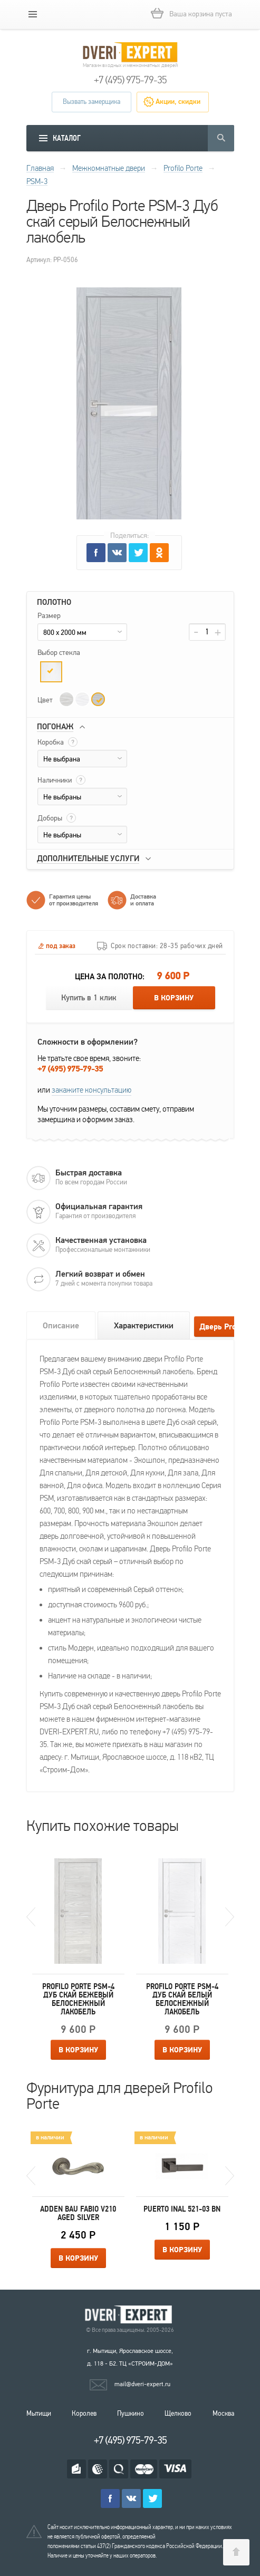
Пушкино (130, 2413)
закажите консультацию (91, 1090)
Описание (61, 1325)
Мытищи (38, 2413)
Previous (30, 1916)
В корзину (174, 998)
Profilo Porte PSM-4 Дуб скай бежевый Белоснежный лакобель (78, 1999)
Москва (223, 2413)
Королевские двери (130, 2314)
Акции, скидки (178, 102)
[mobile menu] (32, 14)
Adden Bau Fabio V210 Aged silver (78, 2213)
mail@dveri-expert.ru (142, 2384)
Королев (84, 2413)
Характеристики (144, 1325)
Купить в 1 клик (89, 998)
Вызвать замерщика (91, 102)
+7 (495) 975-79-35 (130, 80)
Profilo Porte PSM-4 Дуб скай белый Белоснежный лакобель (182, 1999)
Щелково (178, 2413)
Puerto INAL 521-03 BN (181, 2209)
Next (229, 1916)
